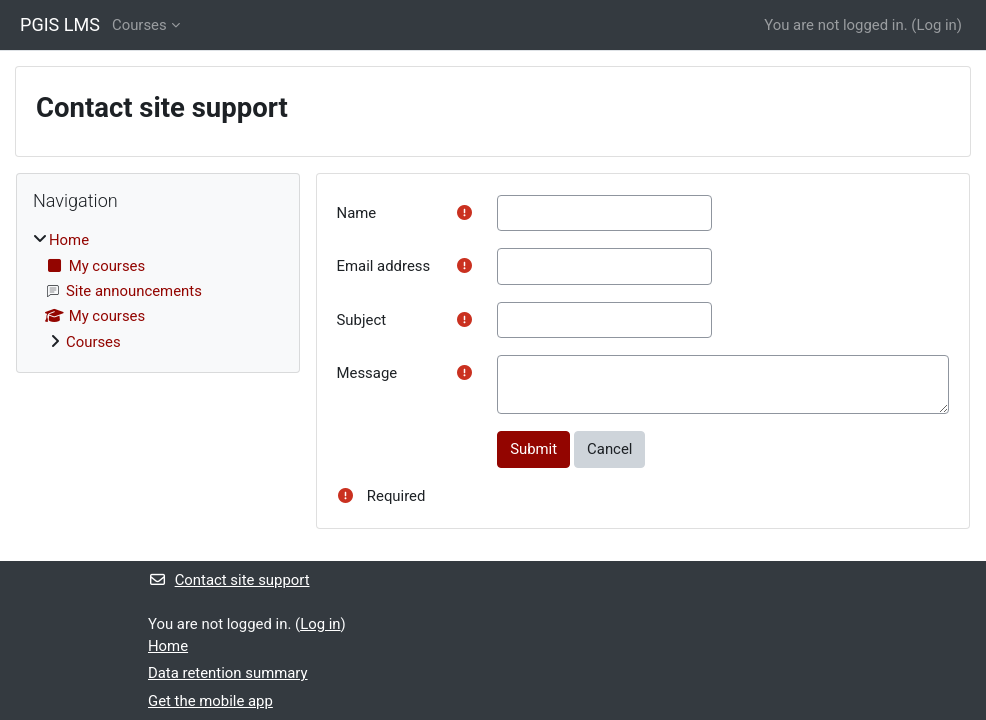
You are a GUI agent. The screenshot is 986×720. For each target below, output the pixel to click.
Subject (362, 320)
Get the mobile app (210, 701)
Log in (936, 25)
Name (357, 213)
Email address (384, 266)
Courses (139, 25)
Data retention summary (228, 673)
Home (69, 240)
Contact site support (229, 580)
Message (367, 373)
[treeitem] (158, 291)
